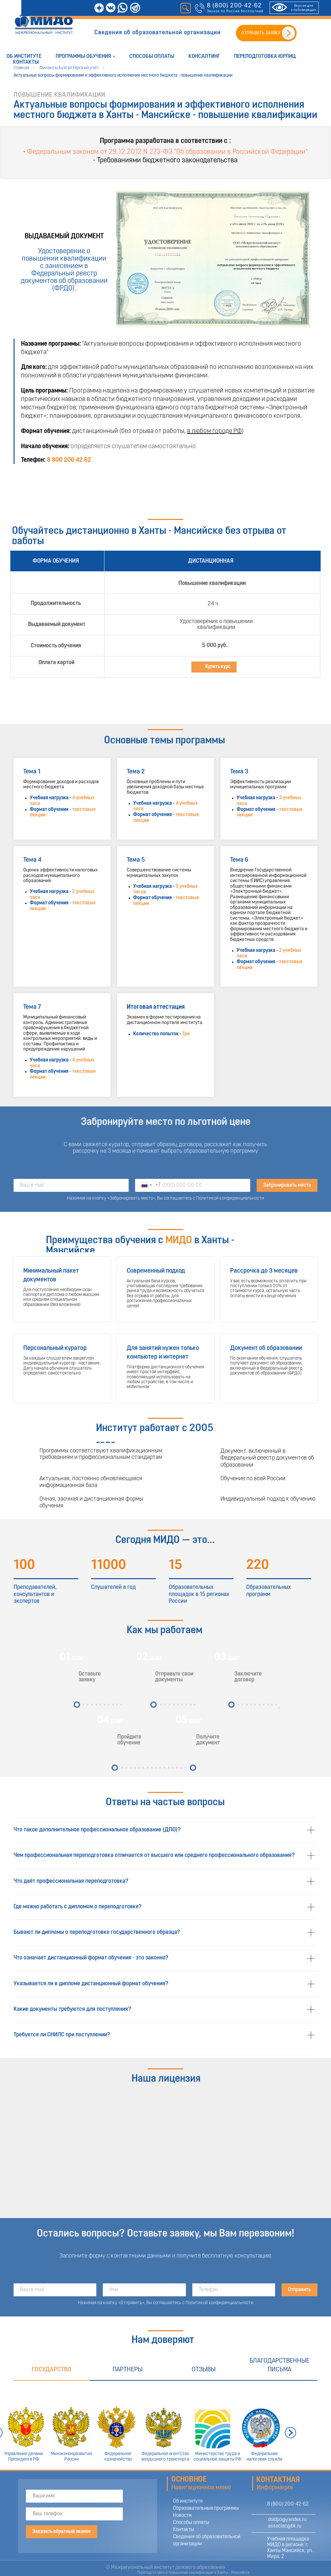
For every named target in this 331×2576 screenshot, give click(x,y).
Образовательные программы (206, 2508)
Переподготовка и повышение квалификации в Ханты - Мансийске (193, 2573)
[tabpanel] (165, 2425)
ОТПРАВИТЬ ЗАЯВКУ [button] (260, 33)
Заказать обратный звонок (61, 2531)
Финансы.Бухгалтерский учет (69, 68)
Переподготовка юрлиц (265, 56)
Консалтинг (204, 56)
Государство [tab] (51, 2369)
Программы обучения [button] (83, 56)
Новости (182, 2515)
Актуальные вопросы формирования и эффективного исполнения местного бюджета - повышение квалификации (123, 75)
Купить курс (218, 666)
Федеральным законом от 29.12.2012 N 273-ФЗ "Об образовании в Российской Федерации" (167, 152)
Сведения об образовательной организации (157, 33)
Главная (21, 68)
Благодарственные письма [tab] (279, 2365)
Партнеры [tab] (127, 2369)
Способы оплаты (151, 56)
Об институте (23, 56)
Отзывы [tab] (204, 2369)
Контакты (26, 62)
